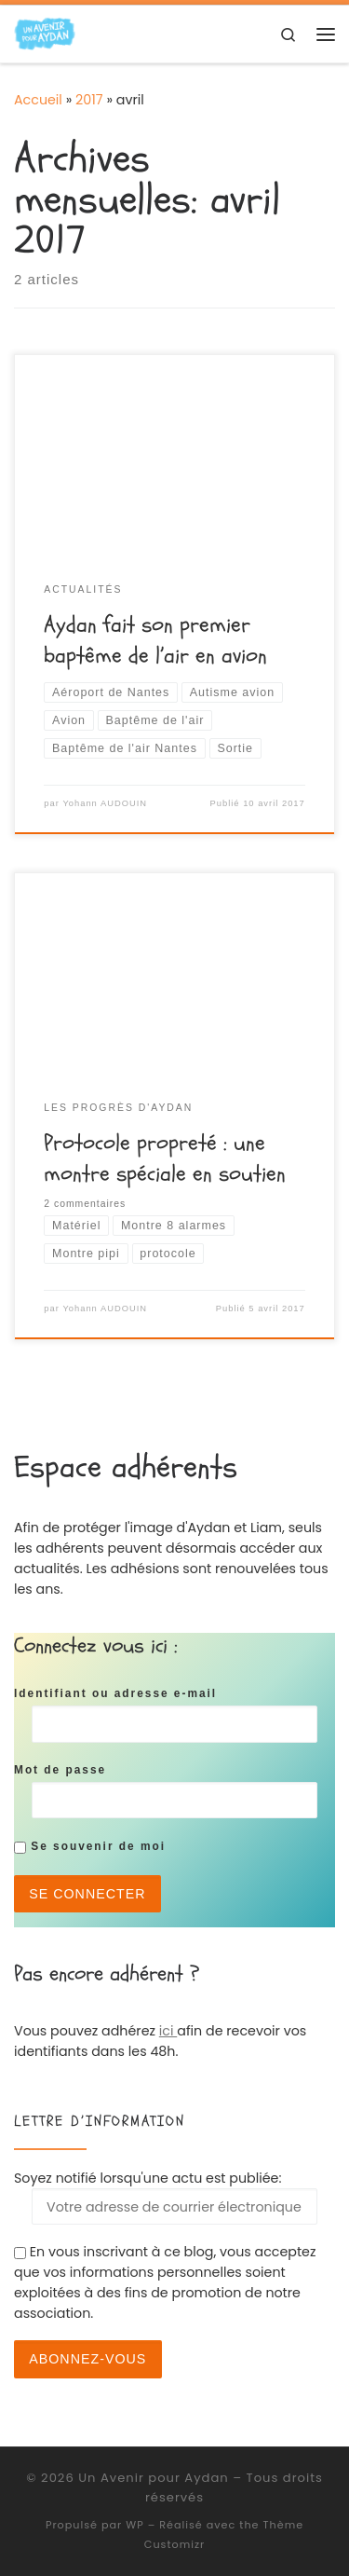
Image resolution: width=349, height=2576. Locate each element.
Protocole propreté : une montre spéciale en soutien (165, 1158)
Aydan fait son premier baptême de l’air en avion (155, 640)
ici (168, 2030)
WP (134, 2524)
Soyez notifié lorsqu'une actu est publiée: (165, 2197)
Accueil (38, 99)
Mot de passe (60, 1769)
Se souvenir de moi (90, 1846)
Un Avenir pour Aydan (153, 2478)
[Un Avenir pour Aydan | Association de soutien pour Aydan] (44, 33)
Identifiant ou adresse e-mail (115, 1693)
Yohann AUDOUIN (104, 803)
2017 (88, 99)
